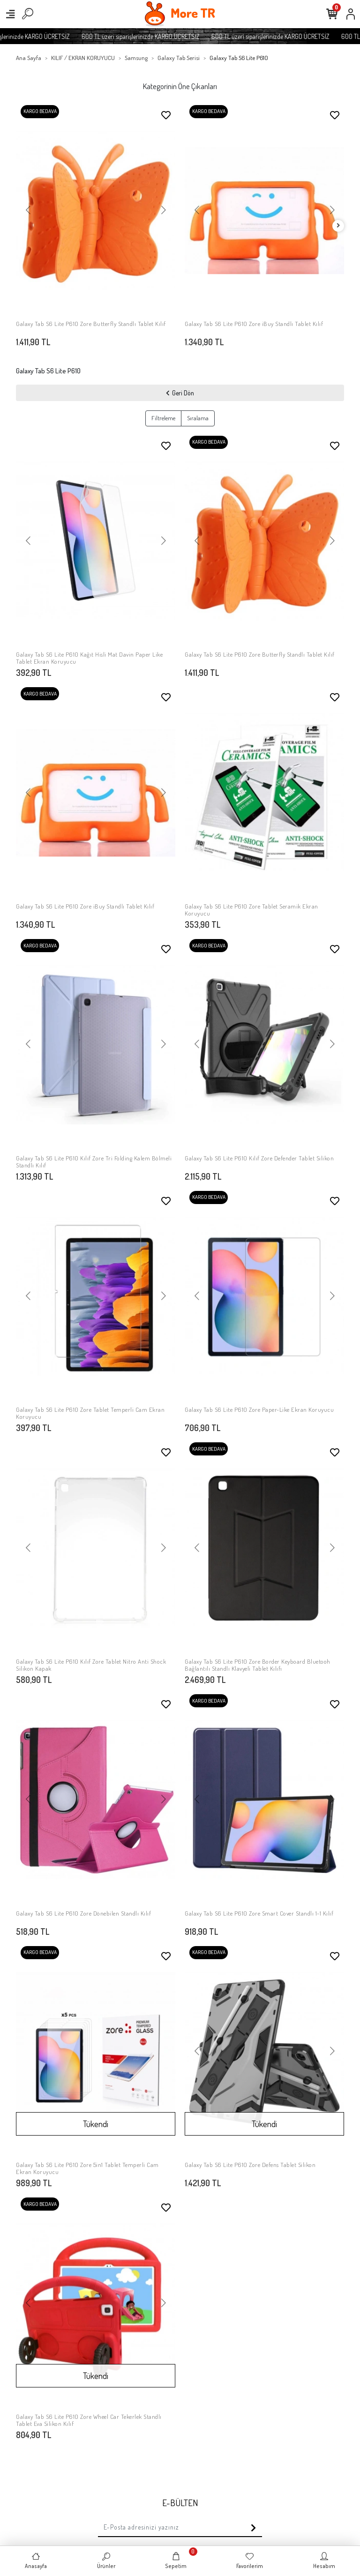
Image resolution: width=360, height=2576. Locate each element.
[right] (338, 226)
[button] (28, 210)
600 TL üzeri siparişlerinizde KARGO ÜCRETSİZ (160, 36)
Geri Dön (180, 393)
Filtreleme (163, 418)
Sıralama (198, 418)
